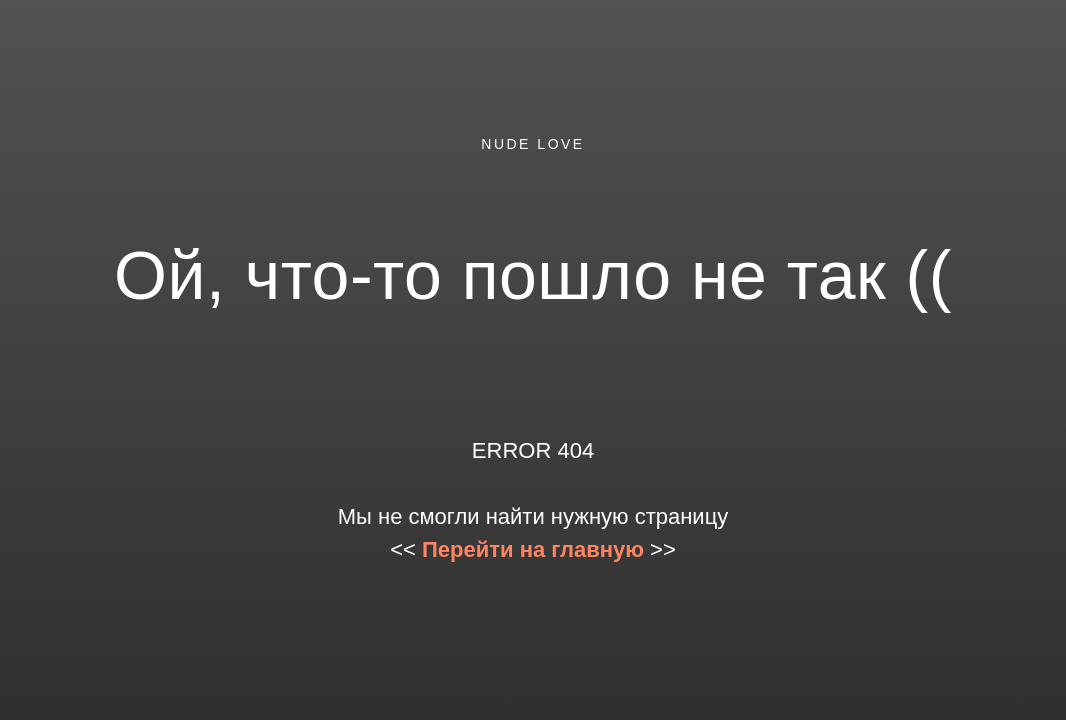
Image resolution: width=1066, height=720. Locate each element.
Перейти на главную (533, 549)
